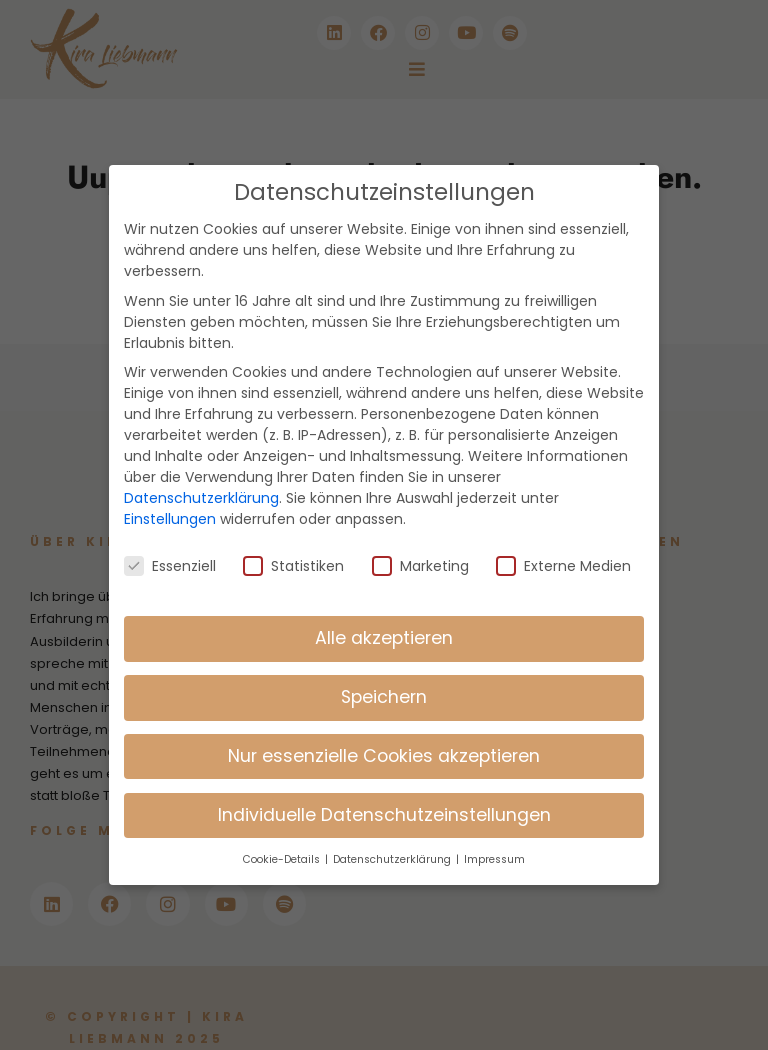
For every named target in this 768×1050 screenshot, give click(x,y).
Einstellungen (170, 494)
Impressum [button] (494, 834)
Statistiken (293, 542)
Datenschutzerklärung (201, 473)
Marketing (420, 542)
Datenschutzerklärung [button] (393, 834)
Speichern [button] (384, 672)
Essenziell (170, 542)
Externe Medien (563, 542)
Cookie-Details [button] (283, 834)
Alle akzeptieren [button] (384, 613)
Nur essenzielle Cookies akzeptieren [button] (384, 731)
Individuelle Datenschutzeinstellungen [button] (384, 790)
